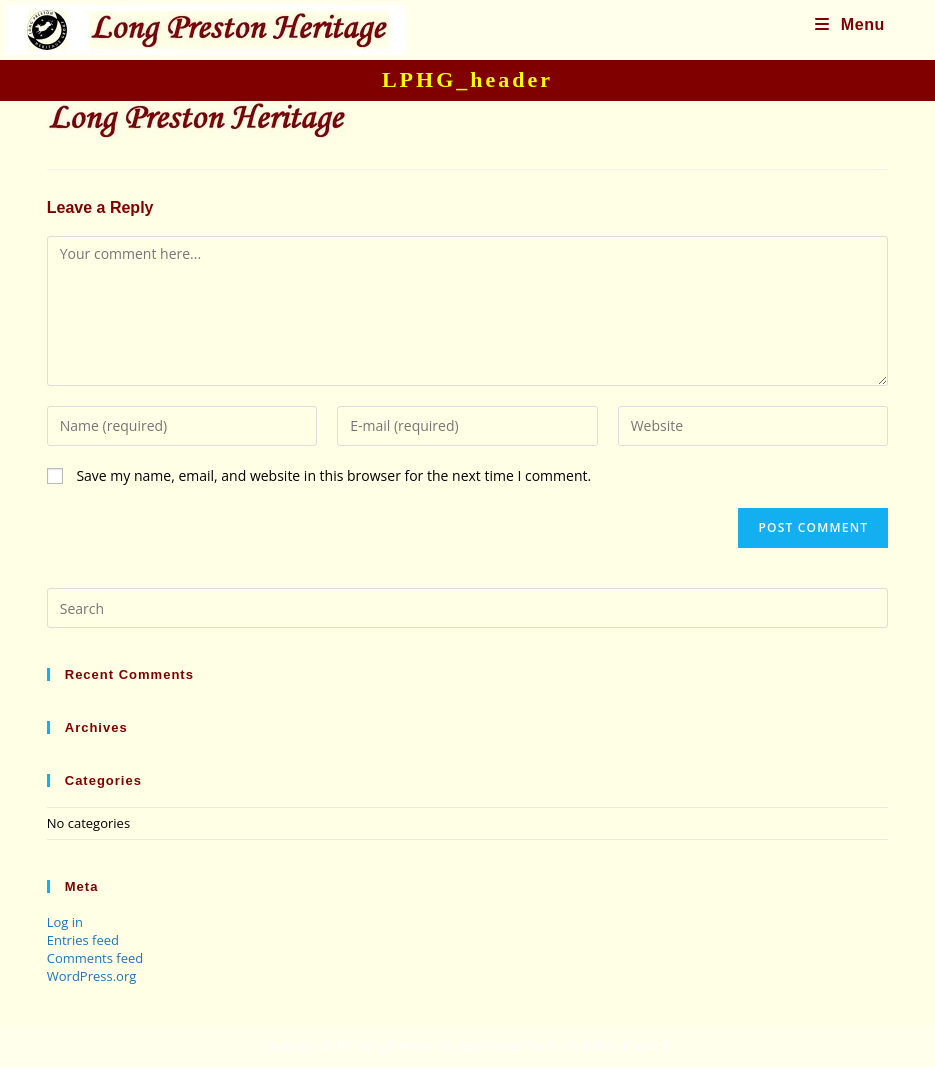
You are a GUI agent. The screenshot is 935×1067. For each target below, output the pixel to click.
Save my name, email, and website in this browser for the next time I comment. (333, 475)
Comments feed (95, 958)
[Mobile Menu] (850, 24)
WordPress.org (92, 976)
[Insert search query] (468, 608)
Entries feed (83, 940)
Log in (65, 922)
